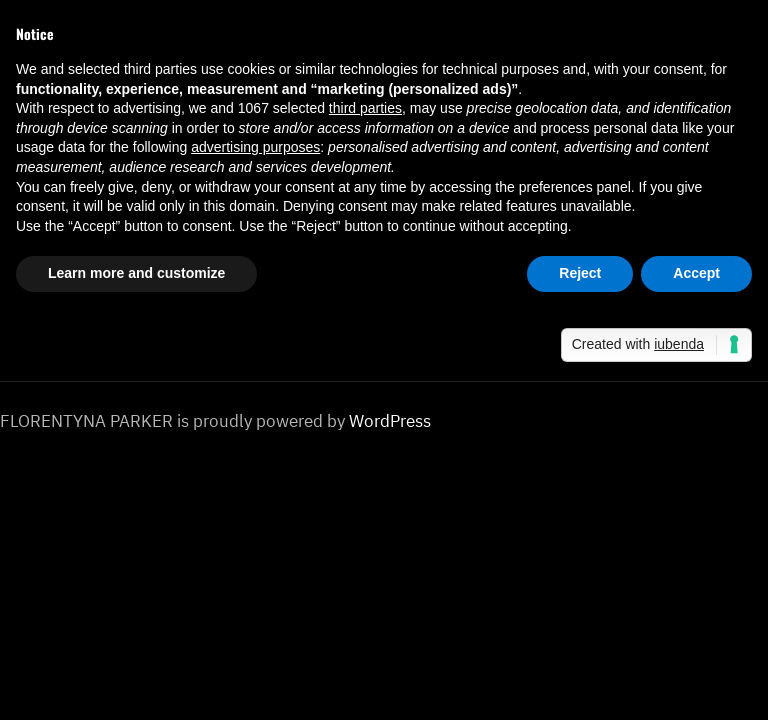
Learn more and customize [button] (136, 273)
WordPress (390, 421)
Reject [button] (580, 273)
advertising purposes (255, 147)
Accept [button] (696, 273)
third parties (365, 108)
